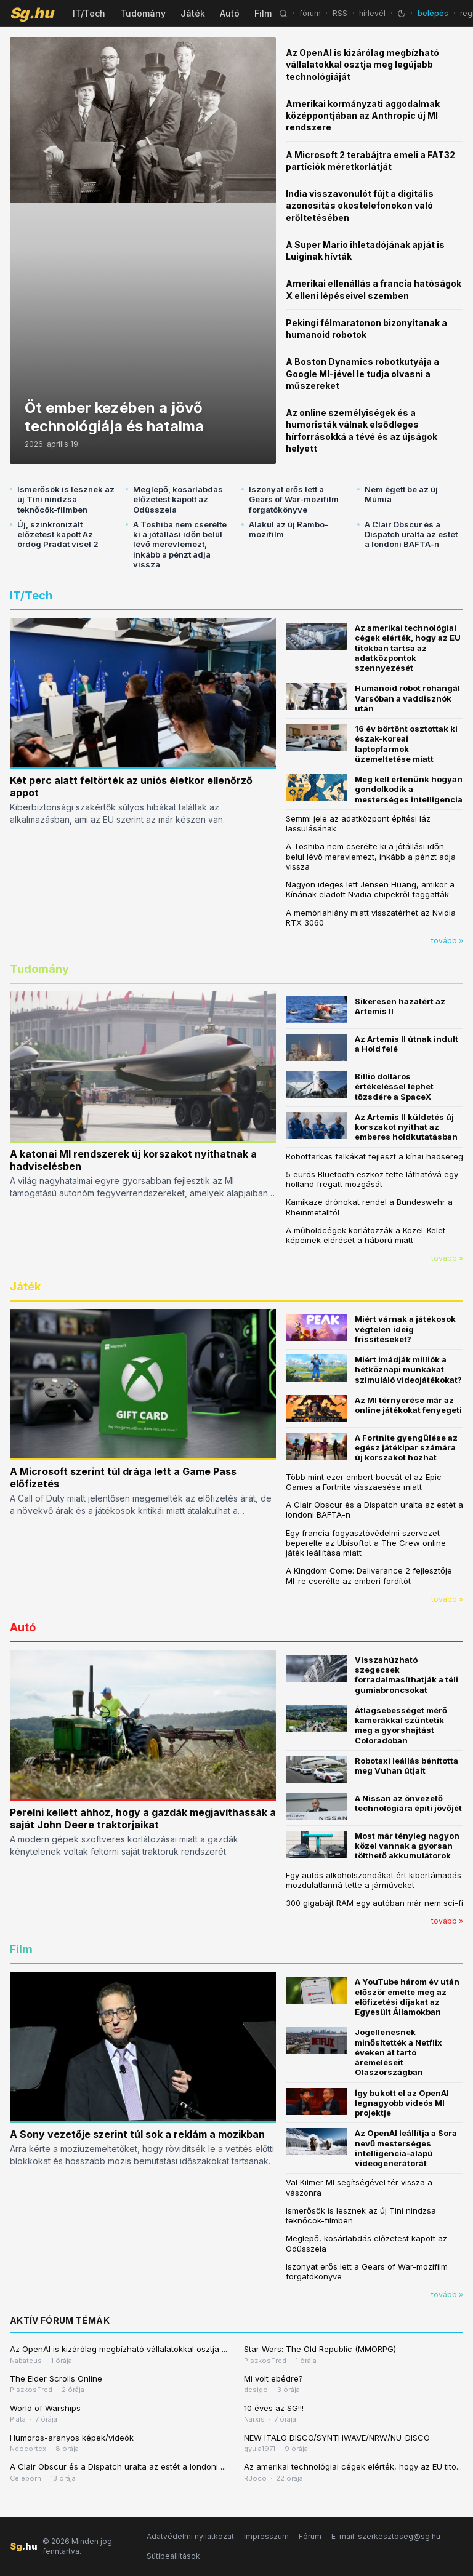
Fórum (310, 2536)
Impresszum (266, 2536)
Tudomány (143, 13)
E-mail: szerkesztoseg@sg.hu (385, 2536)
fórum (310, 13)
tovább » (447, 940)
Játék (192, 13)
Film (263, 13)
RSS (340, 13)
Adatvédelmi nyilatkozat (190, 2536)
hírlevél (372, 13)
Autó (230, 13)
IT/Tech (89, 13)
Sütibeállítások (173, 2556)
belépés (433, 13)
